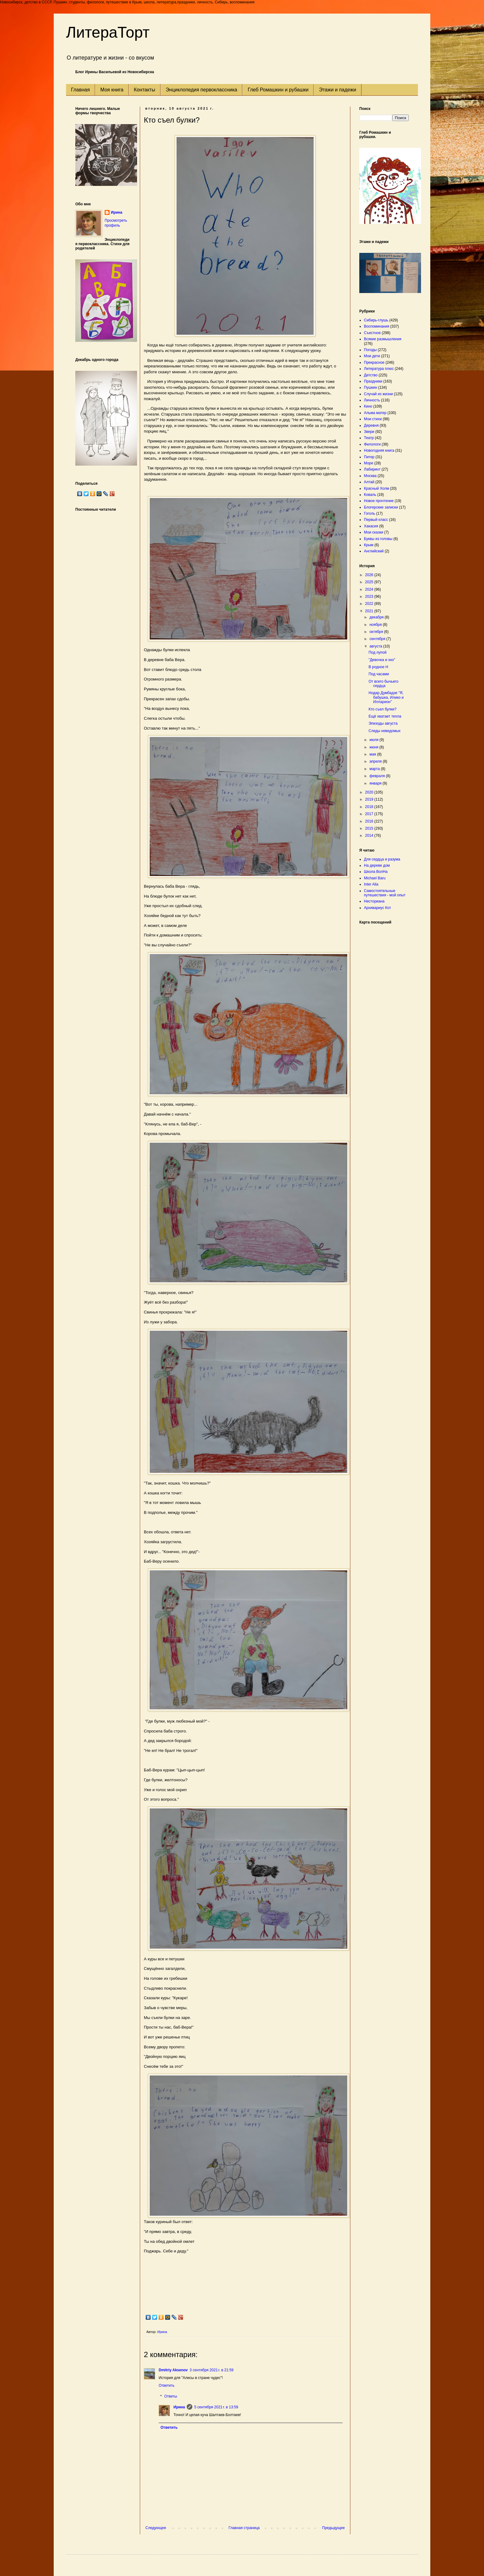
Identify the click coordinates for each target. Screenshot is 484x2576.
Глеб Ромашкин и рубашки (278, 89)
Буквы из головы (378, 539)
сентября (377, 639)
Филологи (372, 444)
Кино (368, 406)
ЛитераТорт (108, 32)
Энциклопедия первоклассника (201, 89)
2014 (369, 835)
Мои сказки (373, 532)
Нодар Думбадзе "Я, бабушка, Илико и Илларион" (386, 697)
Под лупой (377, 652)
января (375, 783)
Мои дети (372, 356)
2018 (369, 807)
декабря (377, 617)
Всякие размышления (382, 339)
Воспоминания (376, 326)
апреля (376, 761)
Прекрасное (374, 362)
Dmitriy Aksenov (173, 2370)
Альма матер (375, 413)
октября (376, 632)
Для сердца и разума (382, 859)
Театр (369, 438)
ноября (376, 624)
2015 (369, 828)
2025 (369, 582)
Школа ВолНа (376, 871)
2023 (369, 596)
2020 (369, 792)
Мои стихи (373, 419)
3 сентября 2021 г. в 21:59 (211, 2370)
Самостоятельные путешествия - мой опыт (385, 893)
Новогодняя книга (379, 450)
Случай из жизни (378, 394)
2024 (369, 589)
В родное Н (378, 667)
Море (368, 463)
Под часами (379, 674)
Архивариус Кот (377, 908)
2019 (369, 799)
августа (376, 646)
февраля (377, 776)
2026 (369, 575)
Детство (371, 375)
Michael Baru (375, 878)
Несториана (374, 901)
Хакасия (371, 526)
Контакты (144, 89)
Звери (369, 431)
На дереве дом (377, 865)
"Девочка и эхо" (382, 660)
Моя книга (111, 89)
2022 (369, 603)
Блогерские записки (381, 507)
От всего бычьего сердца (383, 683)
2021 (369, 611)
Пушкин (370, 387)
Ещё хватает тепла (385, 716)
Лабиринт (372, 469)
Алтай (369, 482)
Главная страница (244, 2528)
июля (374, 740)
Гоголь (369, 513)
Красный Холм (376, 488)
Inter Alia (371, 884)
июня (374, 747)
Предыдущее (333, 2528)
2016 (369, 821)
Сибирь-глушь (376, 320)
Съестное (372, 333)
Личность (372, 400)
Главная (80, 89)
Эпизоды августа (383, 723)
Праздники (373, 381)
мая (373, 754)
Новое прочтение (379, 501)
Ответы (170, 2396)
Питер (369, 457)
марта (375, 769)
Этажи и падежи (337, 89)
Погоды (370, 350)
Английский (374, 551)
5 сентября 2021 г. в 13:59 (216, 2407)
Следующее (155, 2528)
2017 (369, 814)
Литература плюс (379, 369)
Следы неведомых (385, 731)
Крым (368, 545)
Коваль (370, 494)
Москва (370, 476)
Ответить (166, 2385)
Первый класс (376, 519)
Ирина (179, 2407)
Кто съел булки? (382, 709)
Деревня (371, 425)
